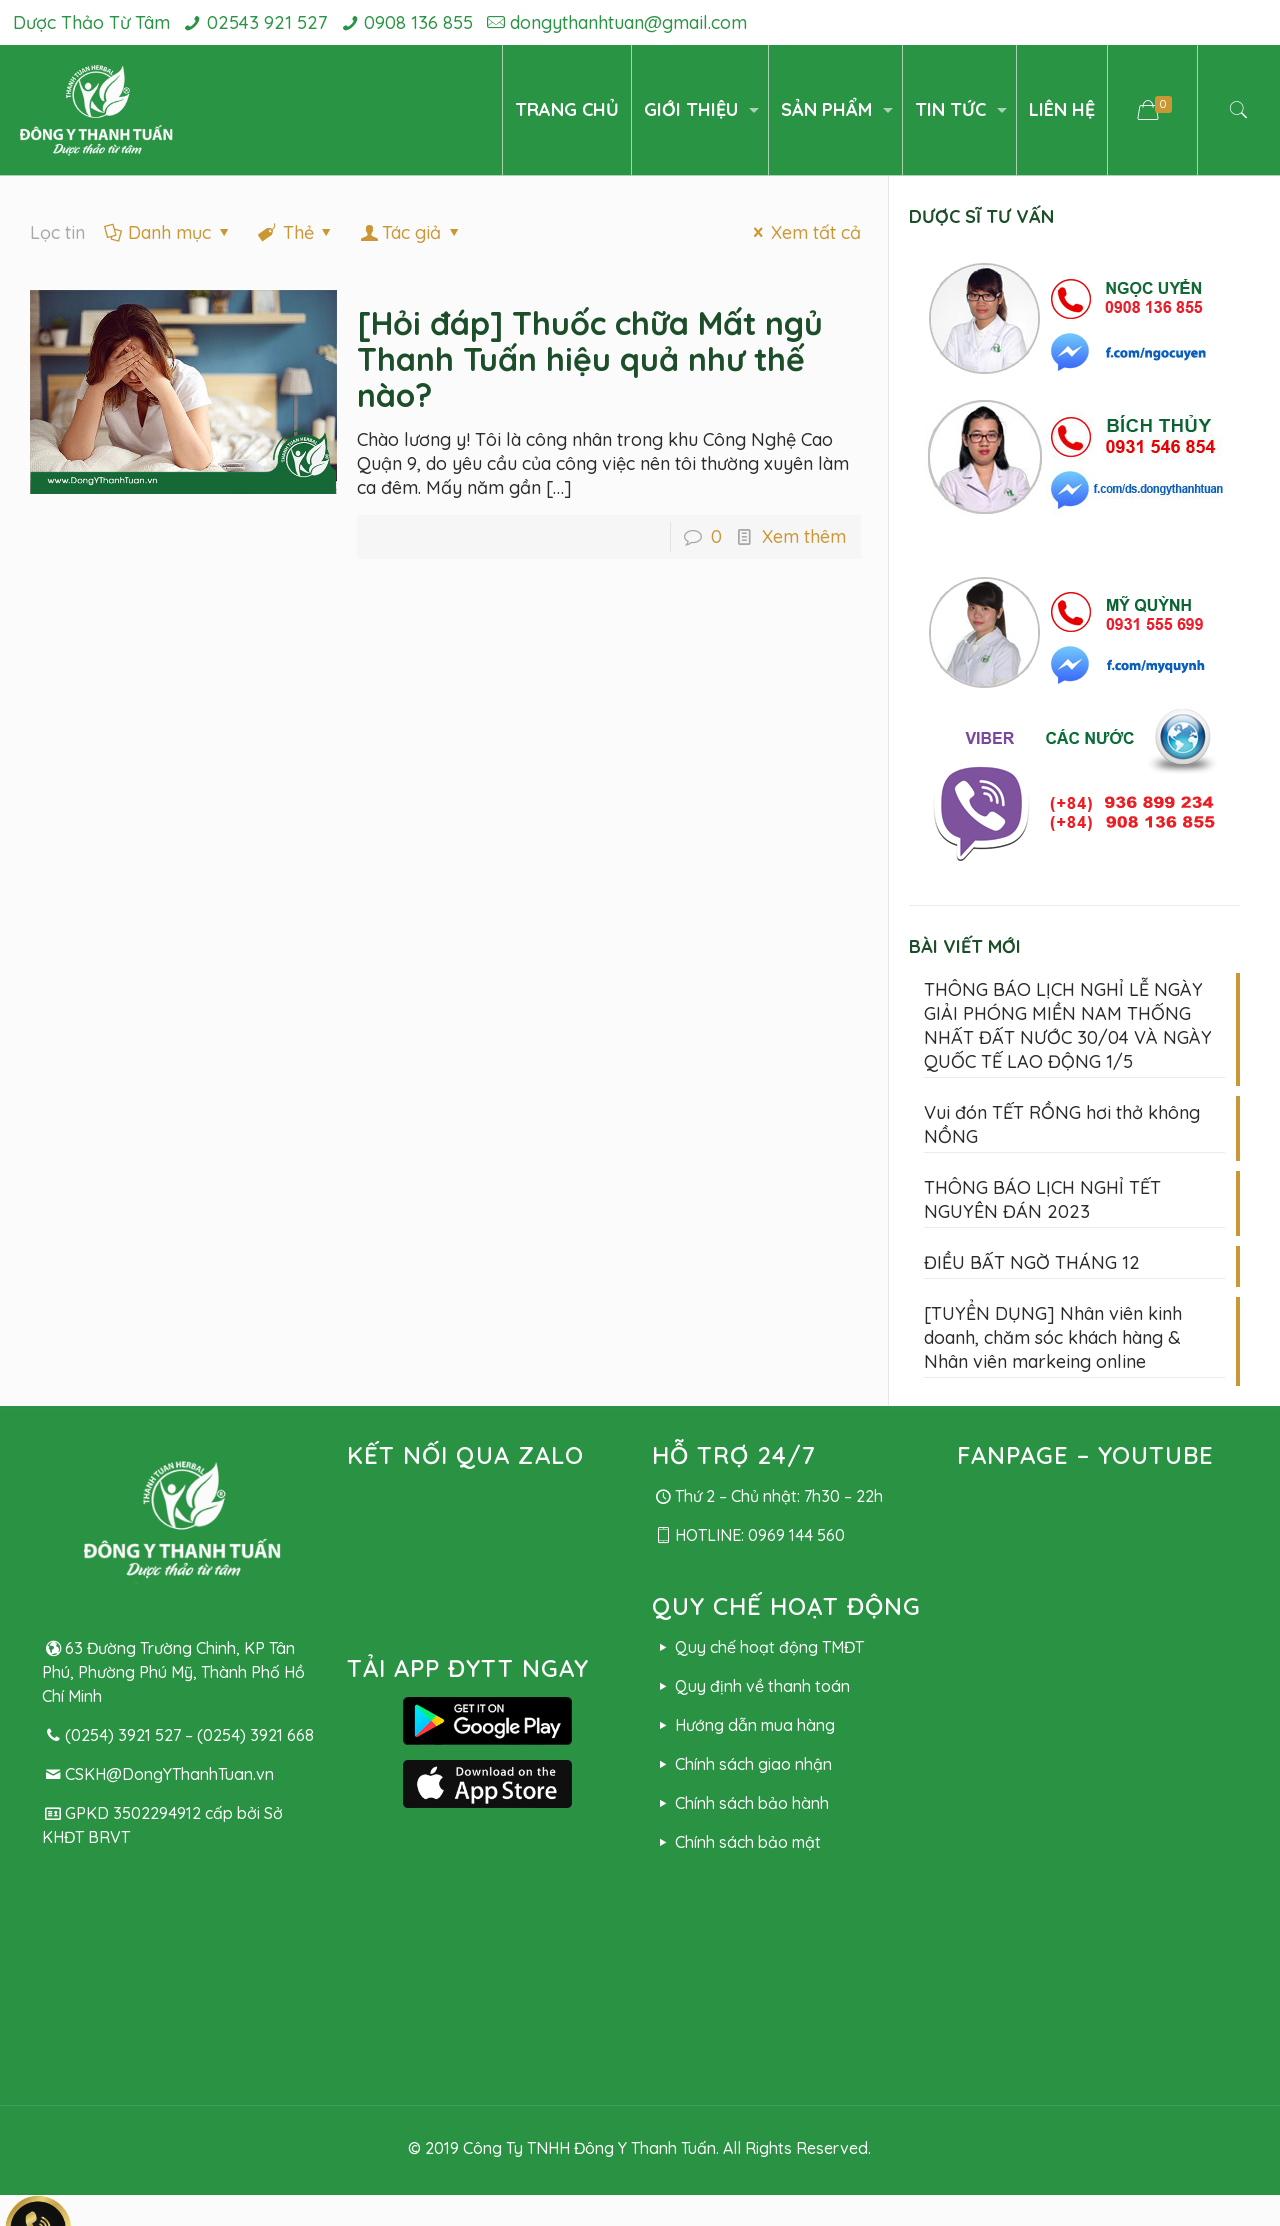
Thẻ (296, 232)
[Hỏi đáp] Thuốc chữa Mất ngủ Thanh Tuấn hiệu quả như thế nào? (590, 359)
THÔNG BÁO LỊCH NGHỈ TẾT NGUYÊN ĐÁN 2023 (1042, 1199)
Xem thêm (804, 536)
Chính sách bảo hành (740, 1803)
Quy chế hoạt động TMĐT (757, 1647)
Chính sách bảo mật (736, 1842)
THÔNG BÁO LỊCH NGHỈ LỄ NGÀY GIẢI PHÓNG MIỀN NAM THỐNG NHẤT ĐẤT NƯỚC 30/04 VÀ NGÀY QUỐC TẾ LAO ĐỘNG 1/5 (1068, 1025)
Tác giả (411, 232)
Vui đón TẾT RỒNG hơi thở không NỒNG (1062, 1124)
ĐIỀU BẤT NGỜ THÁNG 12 (1032, 1262)
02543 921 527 (267, 22)
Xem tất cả (803, 232)
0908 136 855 (418, 22)
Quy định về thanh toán (750, 1686)
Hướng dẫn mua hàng (743, 1725)
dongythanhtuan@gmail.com (628, 22)
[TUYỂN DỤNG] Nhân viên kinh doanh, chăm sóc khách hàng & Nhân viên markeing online (1053, 1337)
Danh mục (168, 232)
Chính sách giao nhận (741, 1764)
